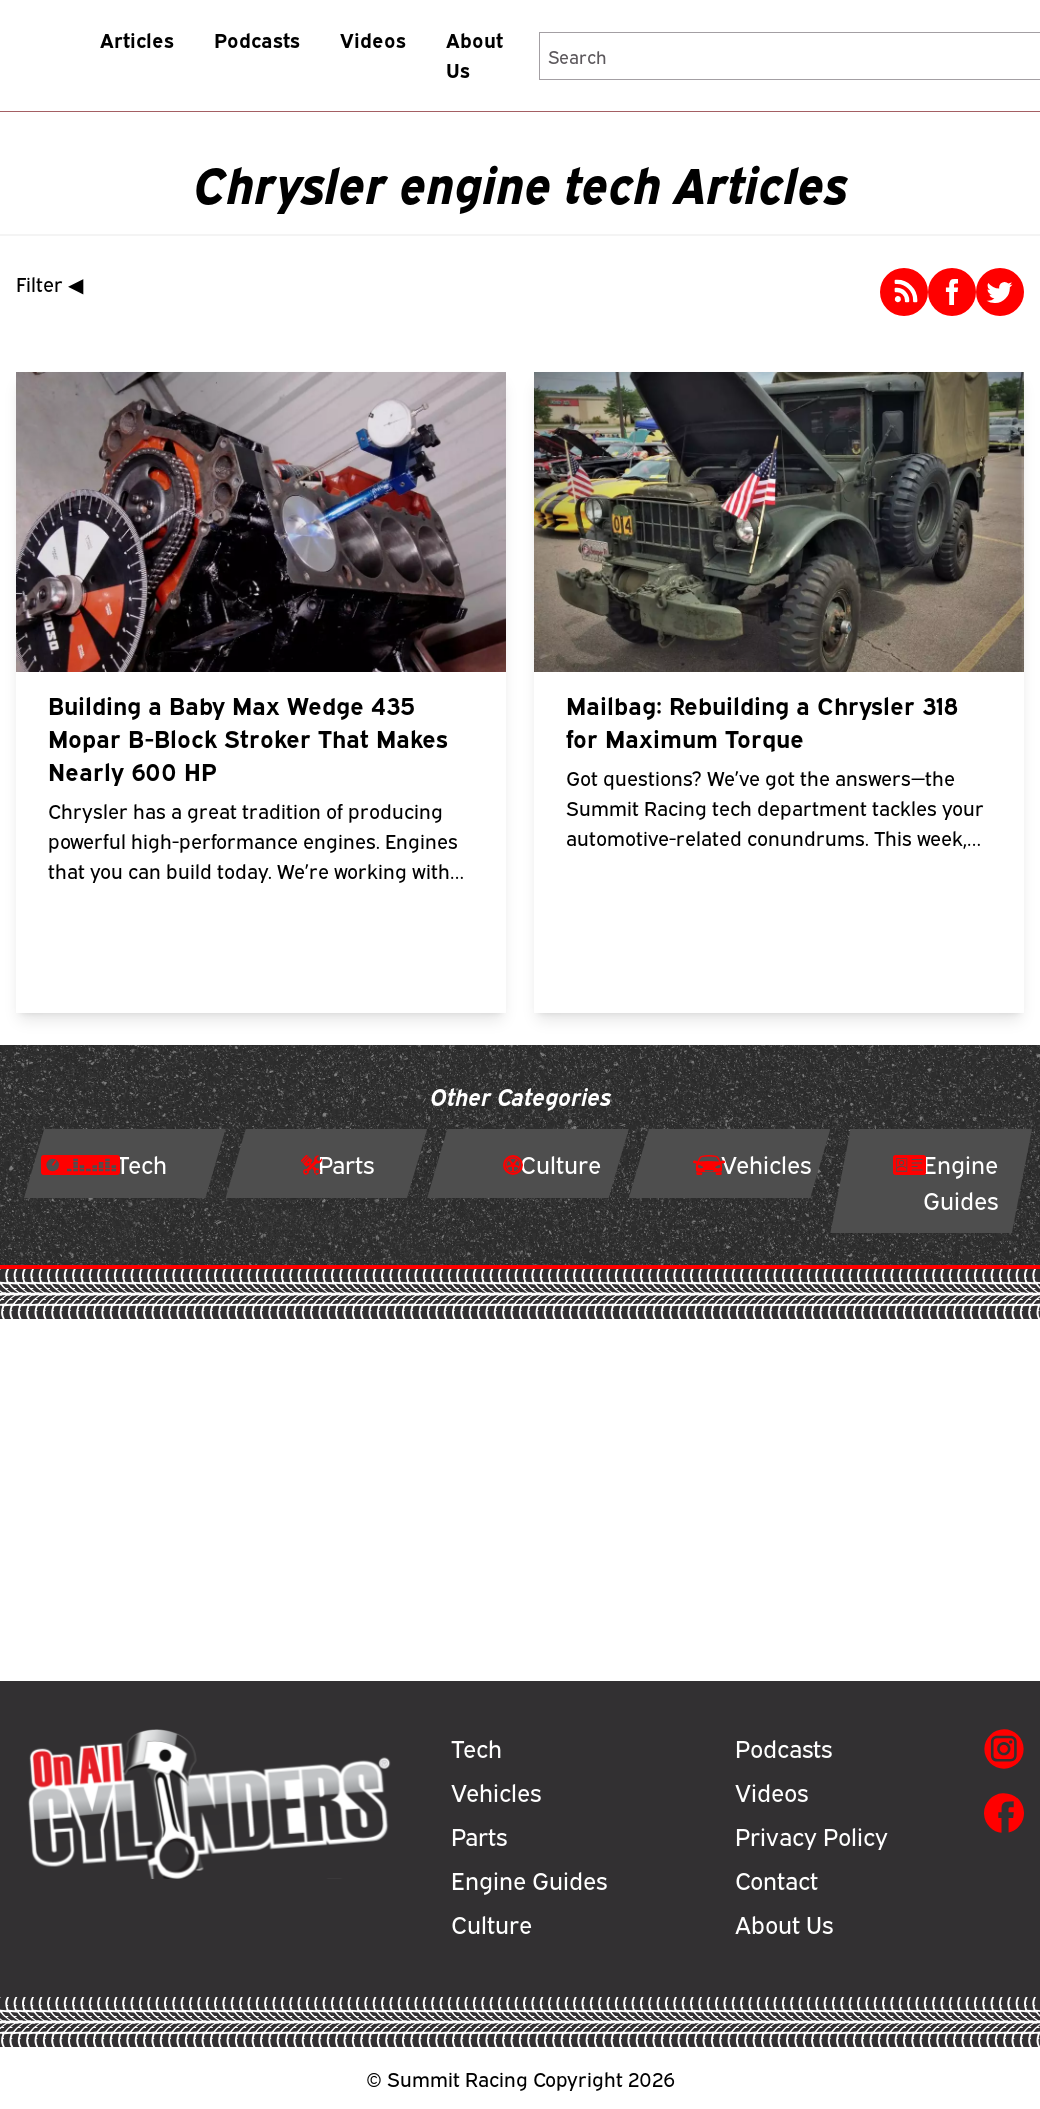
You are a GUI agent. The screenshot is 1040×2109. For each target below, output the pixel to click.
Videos (373, 39)
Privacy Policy (811, 1835)
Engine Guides (529, 1879)
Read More (273, 945)
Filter (54, 283)
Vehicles (496, 1791)
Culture (491, 1923)
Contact (776, 1879)
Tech (476, 1747)
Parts (479, 1835)
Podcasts (257, 39)
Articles (137, 39)
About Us (474, 54)
